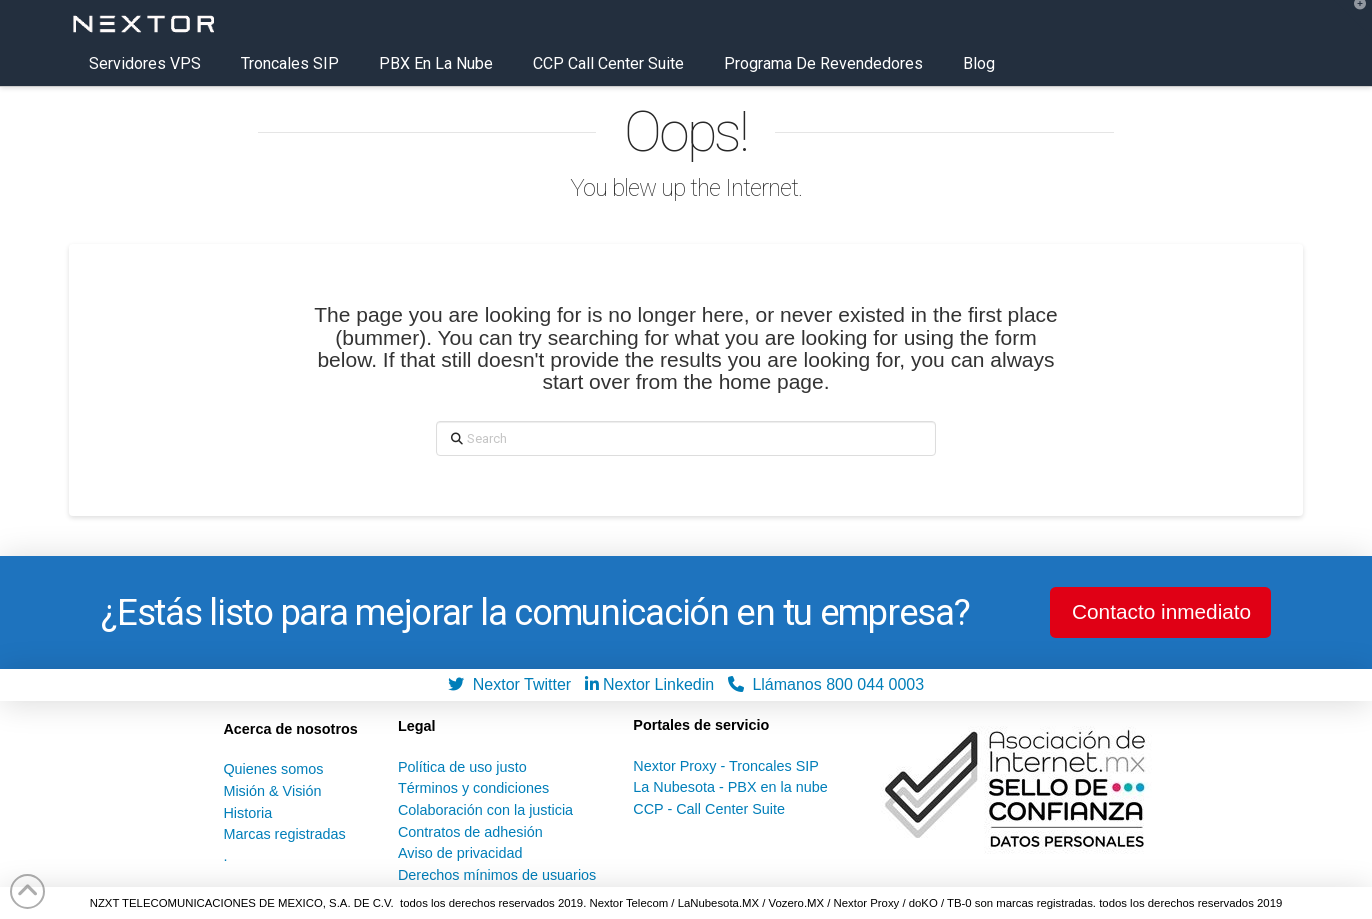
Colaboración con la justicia (485, 810)
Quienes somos (273, 769)
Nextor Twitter (514, 684)
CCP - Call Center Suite (709, 809)
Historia (247, 813)
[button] (1353, 19)
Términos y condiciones (473, 788)
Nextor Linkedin (654, 684)
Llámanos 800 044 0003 (826, 684)
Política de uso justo (462, 767)
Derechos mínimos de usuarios (497, 875)
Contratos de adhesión (470, 832)
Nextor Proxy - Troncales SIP (726, 766)
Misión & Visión (272, 791)
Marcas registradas (284, 834)
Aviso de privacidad (460, 853)
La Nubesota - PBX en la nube (730, 787)
